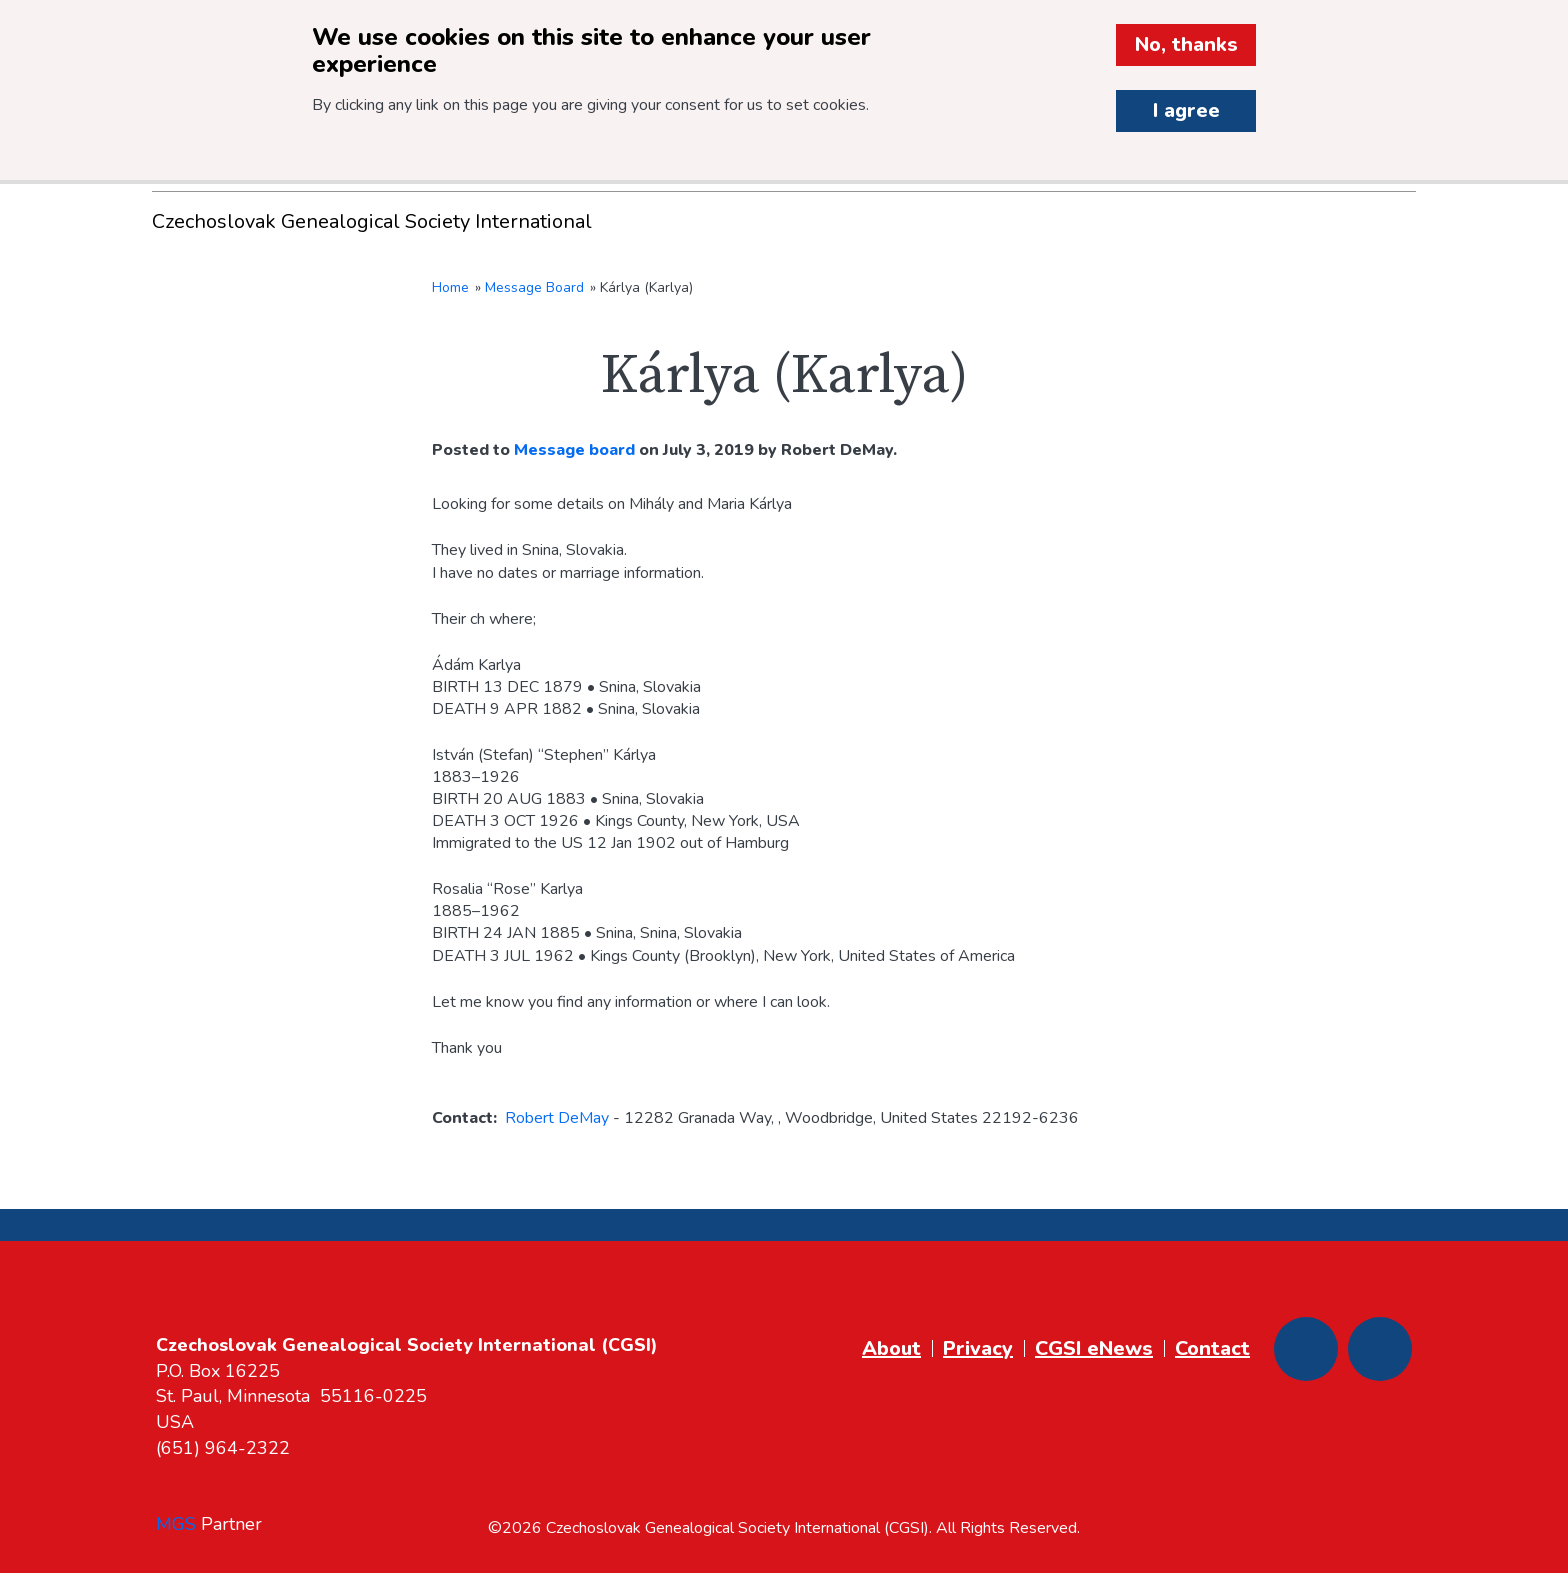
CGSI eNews (1094, 1348)
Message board (574, 450)
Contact (1212, 1348)
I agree (1186, 110)
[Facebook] (1306, 1349)
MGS (176, 1524)
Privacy (978, 1348)
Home (450, 287)
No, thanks (1186, 44)
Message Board (534, 287)
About (891, 1348)
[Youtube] (1380, 1349)
